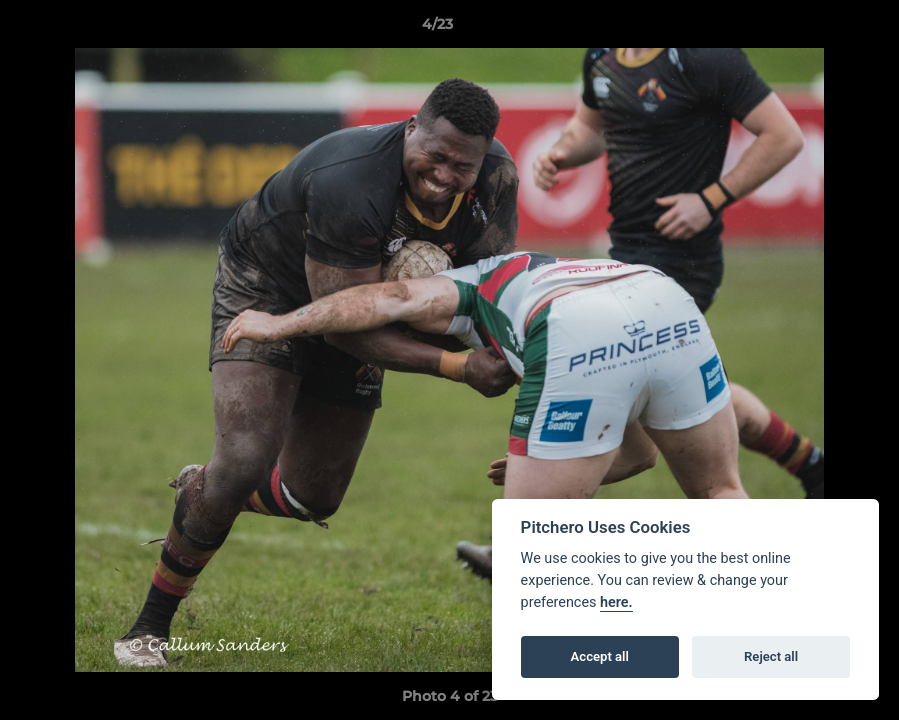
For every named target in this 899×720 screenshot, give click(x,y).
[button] (815, 29)
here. (616, 602)
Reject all (771, 656)
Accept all (600, 656)
